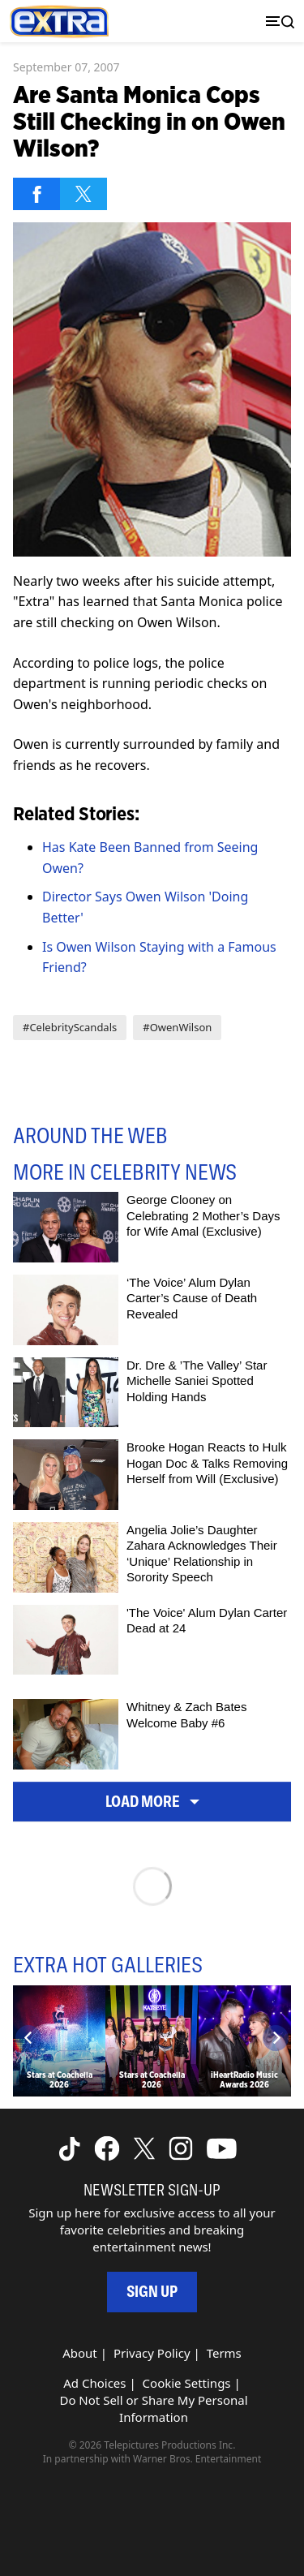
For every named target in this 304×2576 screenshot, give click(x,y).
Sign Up (152, 2291)
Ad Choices (94, 2383)
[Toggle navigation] (276, 21)
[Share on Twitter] (83, 194)
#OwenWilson (177, 1027)
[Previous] (28, 2038)
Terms (224, 2353)
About (79, 2353)
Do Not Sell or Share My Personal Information (153, 2408)
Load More (152, 1801)
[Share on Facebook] (36, 194)
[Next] (276, 2038)
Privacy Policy (152, 2353)
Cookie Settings (187, 2383)
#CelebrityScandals (70, 1027)
